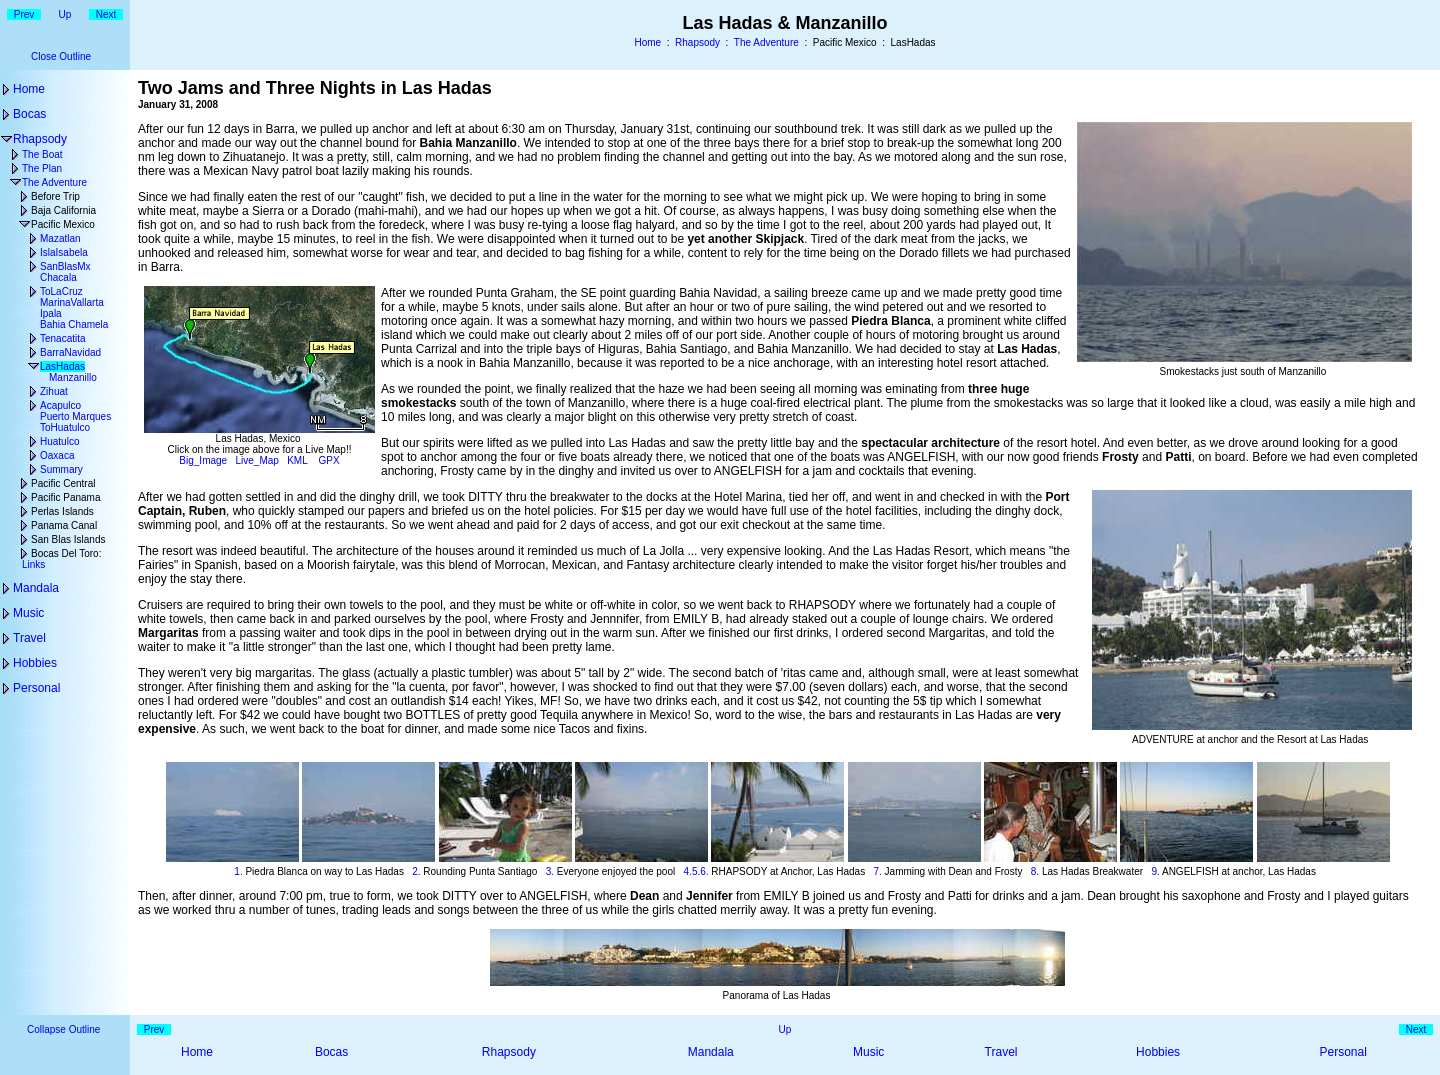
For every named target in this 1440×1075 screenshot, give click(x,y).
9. (1155, 871)
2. (416, 871)
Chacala (58, 277)
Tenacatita (63, 338)
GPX (329, 460)
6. (704, 871)
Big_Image (203, 460)
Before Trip (55, 196)
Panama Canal (64, 525)
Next (106, 14)
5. (696, 871)
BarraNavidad (70, 352)
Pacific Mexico (63, 224)
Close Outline (61, 56)
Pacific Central (63, 483)
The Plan (42, 168)
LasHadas (62, 366)
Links (33, 564)
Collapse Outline (63, 1029)
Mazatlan (60, 238)
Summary (61, 469)
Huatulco (59, 441)
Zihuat (54, 391)
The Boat (42, 154)
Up (65, 14)
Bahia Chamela (74, 324)
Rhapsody (697, 42)
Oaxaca (57, 455)
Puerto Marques (75, 416)
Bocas (29, 114)
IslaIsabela (64, 252)
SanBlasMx (65, 266)
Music (28, 613)
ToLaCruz (61, 291)
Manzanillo (73, 377)
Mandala (36, 588)
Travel (29, 638)
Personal (36, 688)
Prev (24, 14)
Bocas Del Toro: (66, 553)
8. (1035, 871)
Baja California (63, 210)
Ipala (51, 313)
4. (688, 871)
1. (238, 871)
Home (647, 42)
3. (550, 871)
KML (297, 460)
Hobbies (35, 663)
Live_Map (257, 460)
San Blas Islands (68, 539)
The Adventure (766, 42)
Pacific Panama (65, 497)
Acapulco (60, 405)
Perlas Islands (62, 511)
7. (877, 871)
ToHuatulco (65, 427)
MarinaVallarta (72, 302)
